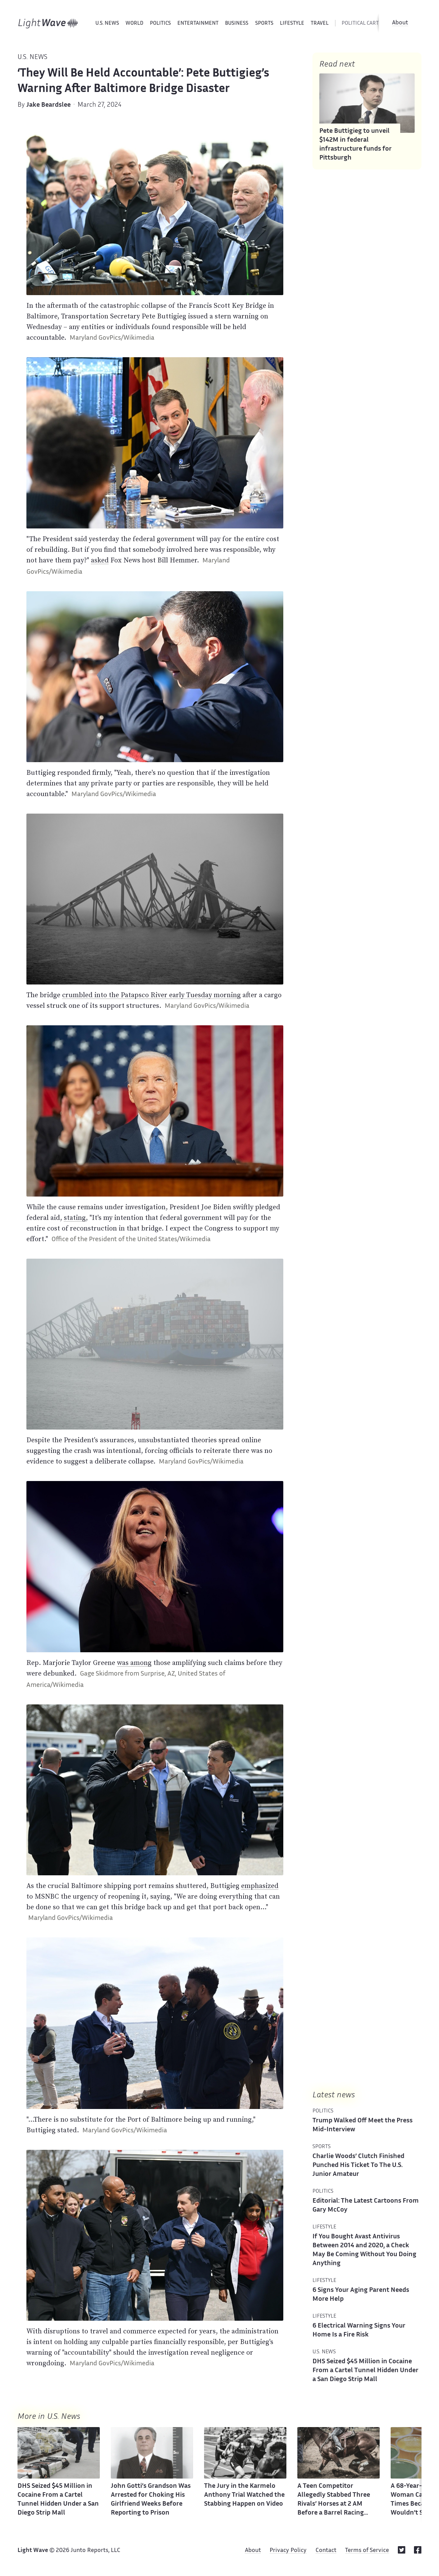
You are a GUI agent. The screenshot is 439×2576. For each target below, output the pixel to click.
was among (134, 1662)
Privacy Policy (288, 2550)
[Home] (48, 23)
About (400, 23)
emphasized (259, 1885)
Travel (320, 23)
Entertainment (197, 23)
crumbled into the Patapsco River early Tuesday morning (151, 995)
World (134, 23)
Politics (160, 23)
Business (236, 23)
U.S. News (107, 23)
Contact (326, 2550)
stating (75, 1217)
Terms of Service (367, 2550)
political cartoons (367, 23)
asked (100, 560)
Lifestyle (292, 23)
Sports (264, 23)
